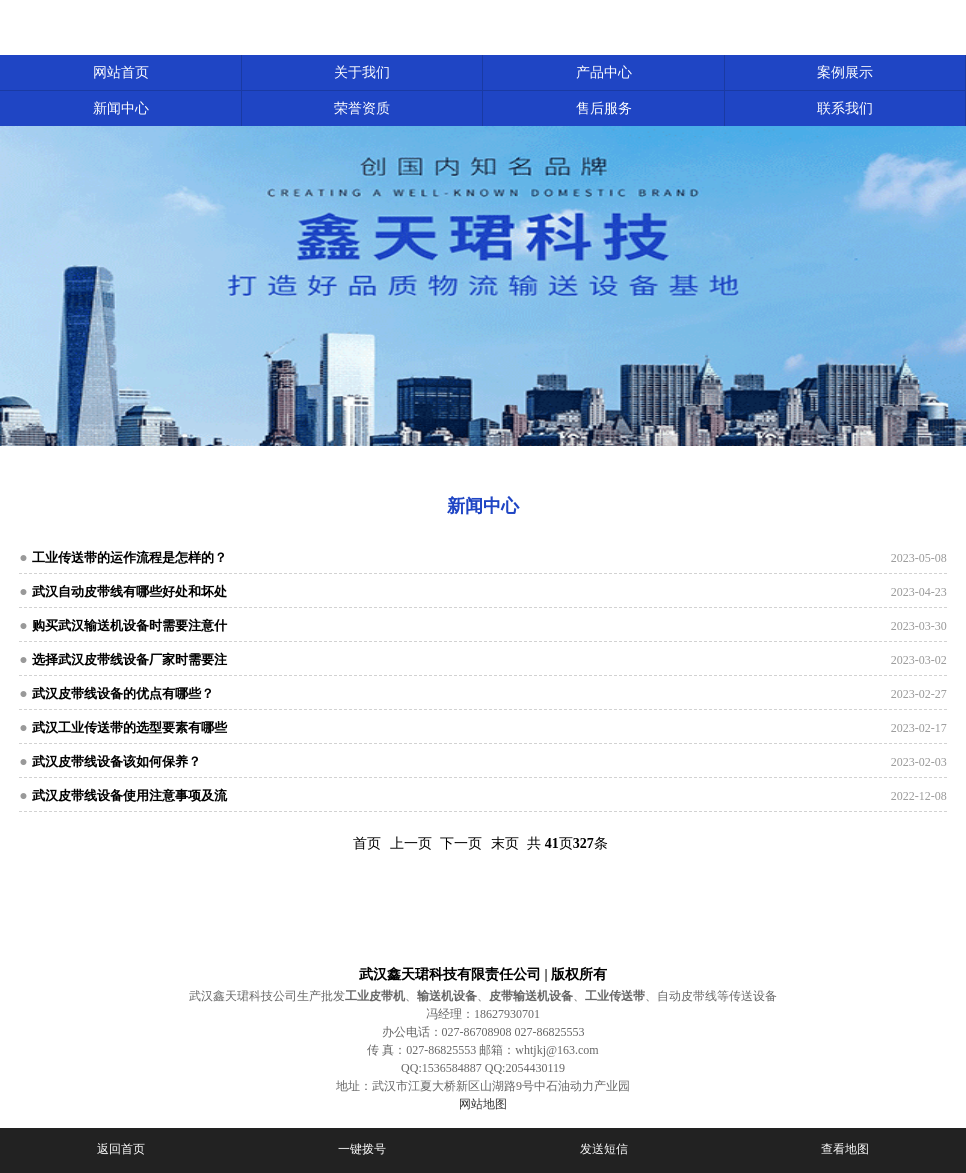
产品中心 (604, 72)
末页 (505, 843)
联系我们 (845, 108)
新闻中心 (121, 108)
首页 (367, 843)
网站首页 (121, 72)
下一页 (461, 843)
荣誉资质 (362, 108)
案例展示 (845, 72)
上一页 (411, 843)
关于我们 (362, 72)
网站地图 (483, 1104)
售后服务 (604, 108)
